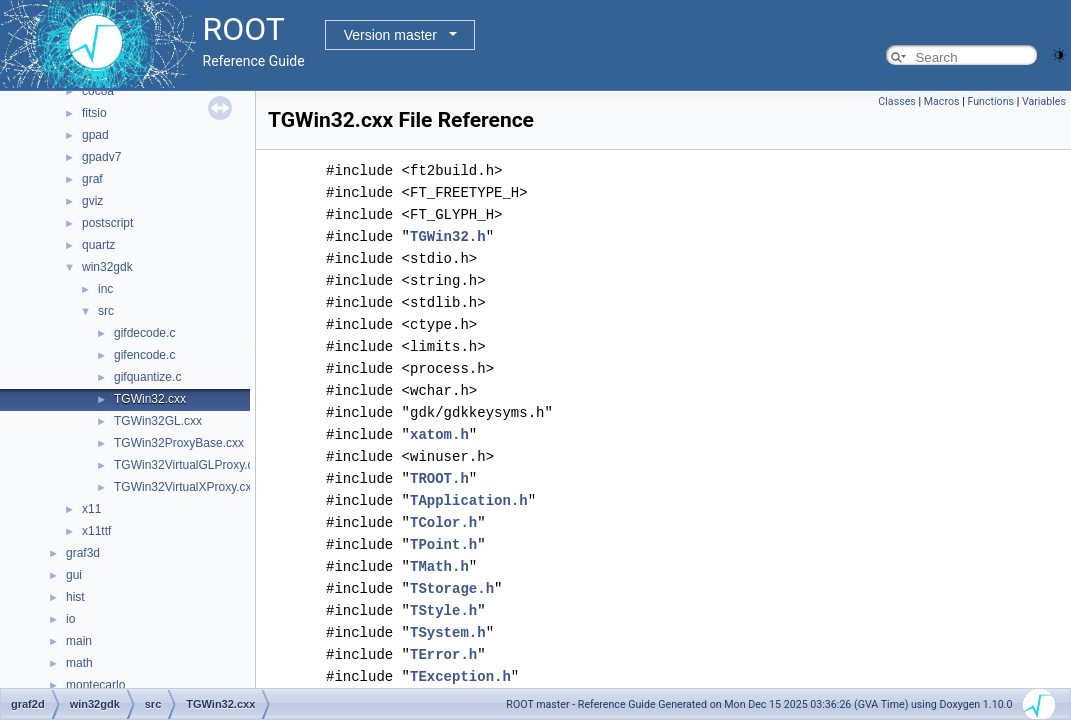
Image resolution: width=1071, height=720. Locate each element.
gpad (95, 135)
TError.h (443, 654)
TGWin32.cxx (150, 399)
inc (105, 289)
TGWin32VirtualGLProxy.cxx (190, 465)
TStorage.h (452, 588)
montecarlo (95, 685)
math (79, 663)
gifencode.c (144, 355)
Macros (942, 101)
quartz (98, 245)
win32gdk (107, 267)
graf (92, 179)
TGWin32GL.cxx (158, 421)
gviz (92, 201)
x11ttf (96, 531)
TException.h (460, 676)
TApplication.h (469, 500)
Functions (990, 101)
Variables (1044, 101)
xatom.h (439, 434)
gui (74, 575)
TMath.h (439, 566)
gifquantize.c (147, 377)
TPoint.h (443, 544)
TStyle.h (443, 610)
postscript (107, 223)
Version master (390, 35)
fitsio (94, 113)
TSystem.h (448, 632)
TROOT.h (439, 478)
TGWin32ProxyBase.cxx (179, 443)
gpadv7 (101, 157)
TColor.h (443, 522)
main (79, 641)
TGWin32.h (448, 236)
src (106, 311)
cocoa (98, 91)
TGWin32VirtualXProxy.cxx (186, 487)
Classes (896, 101)
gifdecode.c (144, 333)
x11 (91, 509)
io (70, 619)
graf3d (83, 553)
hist (75, 597)
